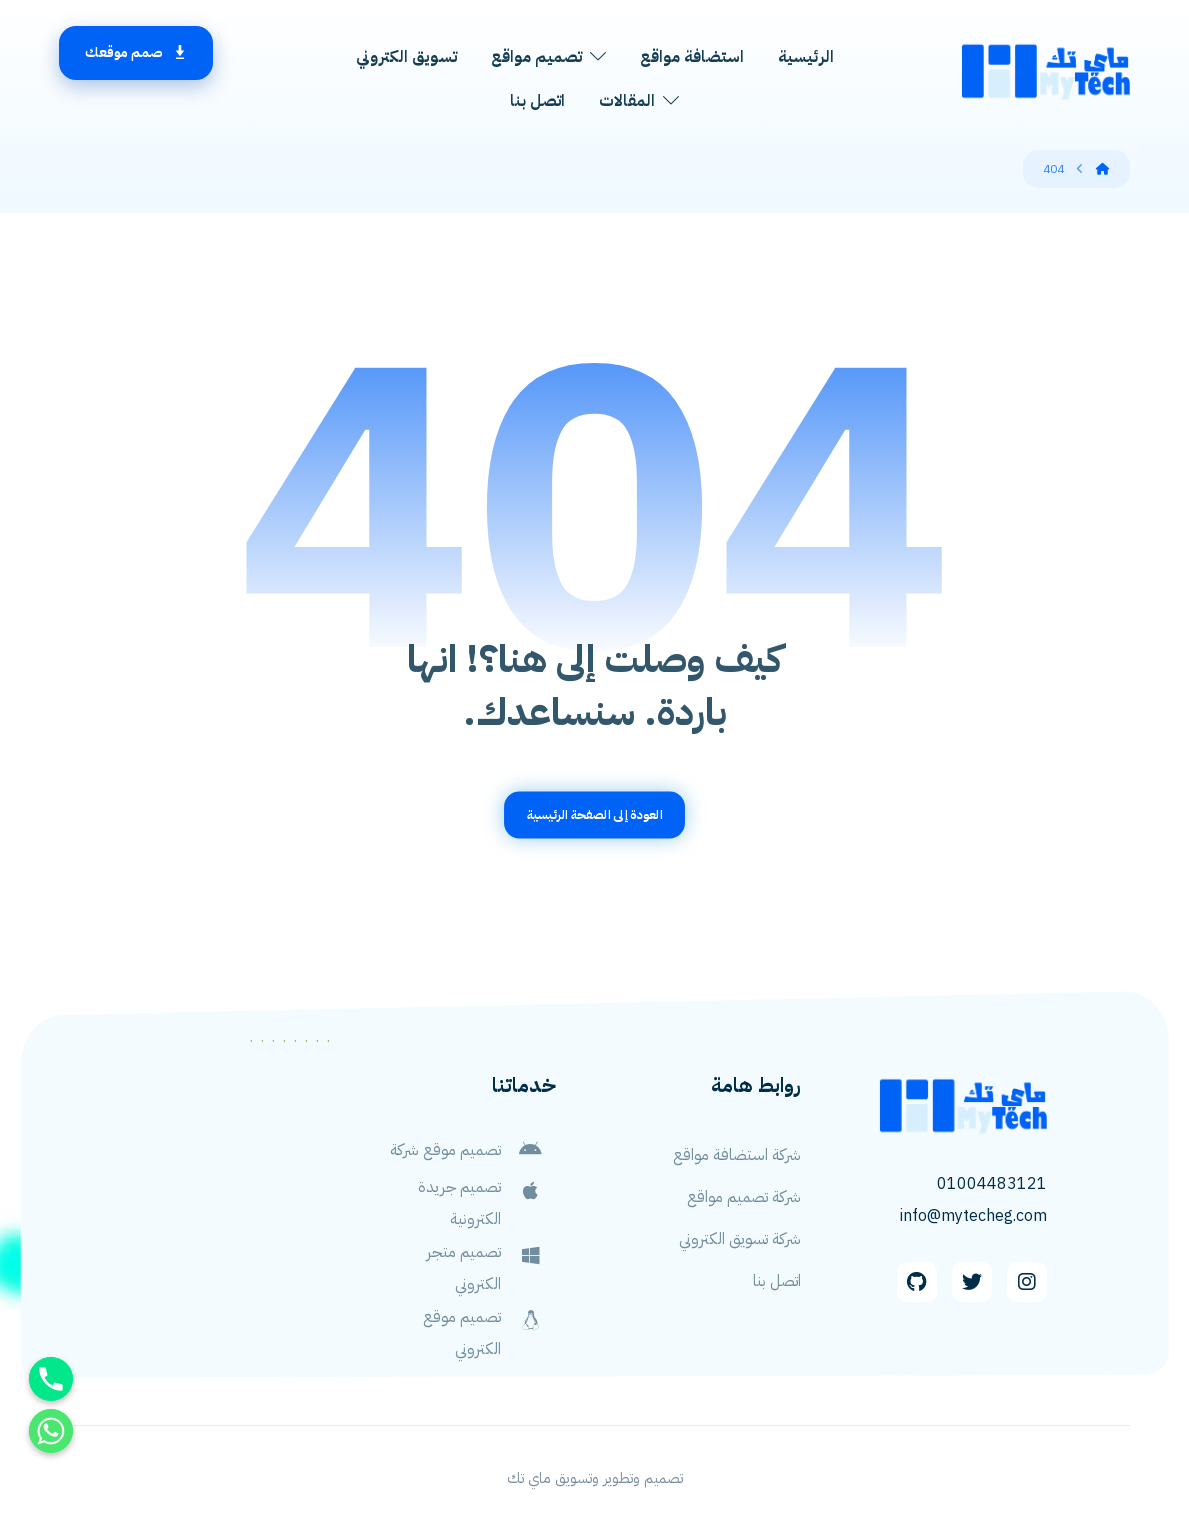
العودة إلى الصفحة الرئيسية (595, 814)
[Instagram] (1027, 1282)
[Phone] (51, 1379)
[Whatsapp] (51, 1431)
